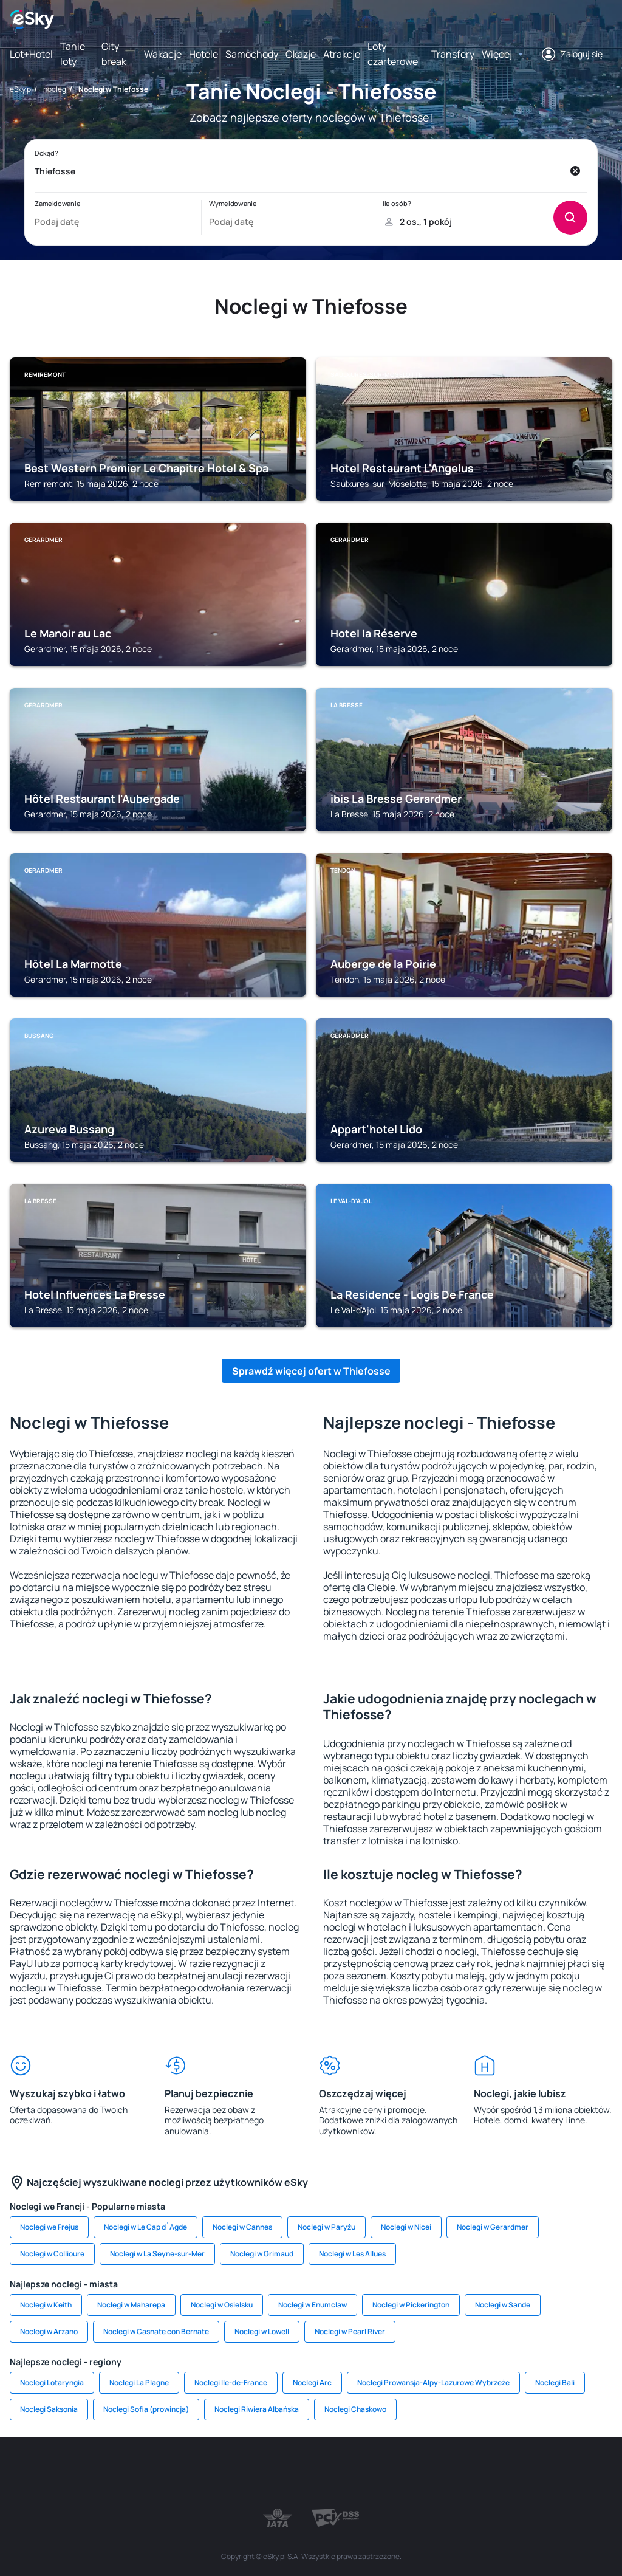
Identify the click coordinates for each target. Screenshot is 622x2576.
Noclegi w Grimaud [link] (261, 2253)
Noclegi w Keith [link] (46, 2305)
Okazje (300, 54)
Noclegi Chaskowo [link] (355, 2409)
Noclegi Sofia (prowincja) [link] (146, 2409)
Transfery (452, 54)
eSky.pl (21, 89)
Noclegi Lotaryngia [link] (52, 2382)
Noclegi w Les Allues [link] (352, 2253)
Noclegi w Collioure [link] (52, 2253)
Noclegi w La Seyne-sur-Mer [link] (157, 2253)
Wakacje (163, 54)
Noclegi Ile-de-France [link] (230, 2382)
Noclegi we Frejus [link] (49, 2227)
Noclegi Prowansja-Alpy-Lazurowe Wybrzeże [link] (433, 2382)
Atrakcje (341, 54)
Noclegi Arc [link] (312, 2382)
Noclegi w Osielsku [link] (222, 2305)
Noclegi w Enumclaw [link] (312, 2305)
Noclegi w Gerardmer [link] (492, 2227)
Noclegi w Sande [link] (502, 2305)
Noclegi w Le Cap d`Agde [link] (145, 2227)
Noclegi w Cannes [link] (242, 2227)
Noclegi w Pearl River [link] (350, 2331)
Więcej (497, 54)
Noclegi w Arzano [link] (49, 2331)
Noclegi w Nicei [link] (406, 2227)
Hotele (203, 54)
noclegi (55, 89)
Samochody (251, 54)
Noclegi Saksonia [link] (49, 2409)
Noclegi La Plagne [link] (139, 2382)
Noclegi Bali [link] (555, 2382)
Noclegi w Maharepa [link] (131, 2305)
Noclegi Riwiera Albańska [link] (256, 2409)
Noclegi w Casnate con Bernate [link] (156, 2331)
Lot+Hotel (31, 54)
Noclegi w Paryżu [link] (326, 2227)
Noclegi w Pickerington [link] (410, 2305)
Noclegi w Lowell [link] (261, 2331)
